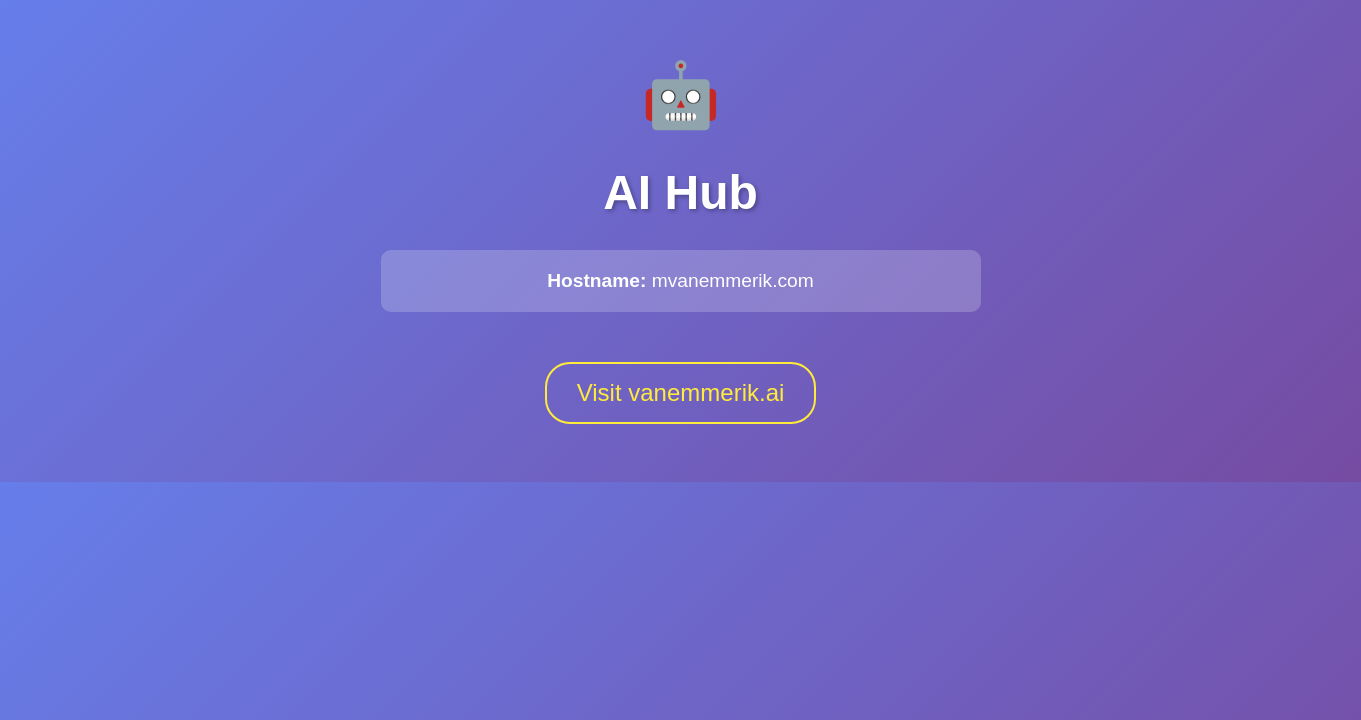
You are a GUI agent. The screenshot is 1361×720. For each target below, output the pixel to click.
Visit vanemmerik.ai (681, 392)
